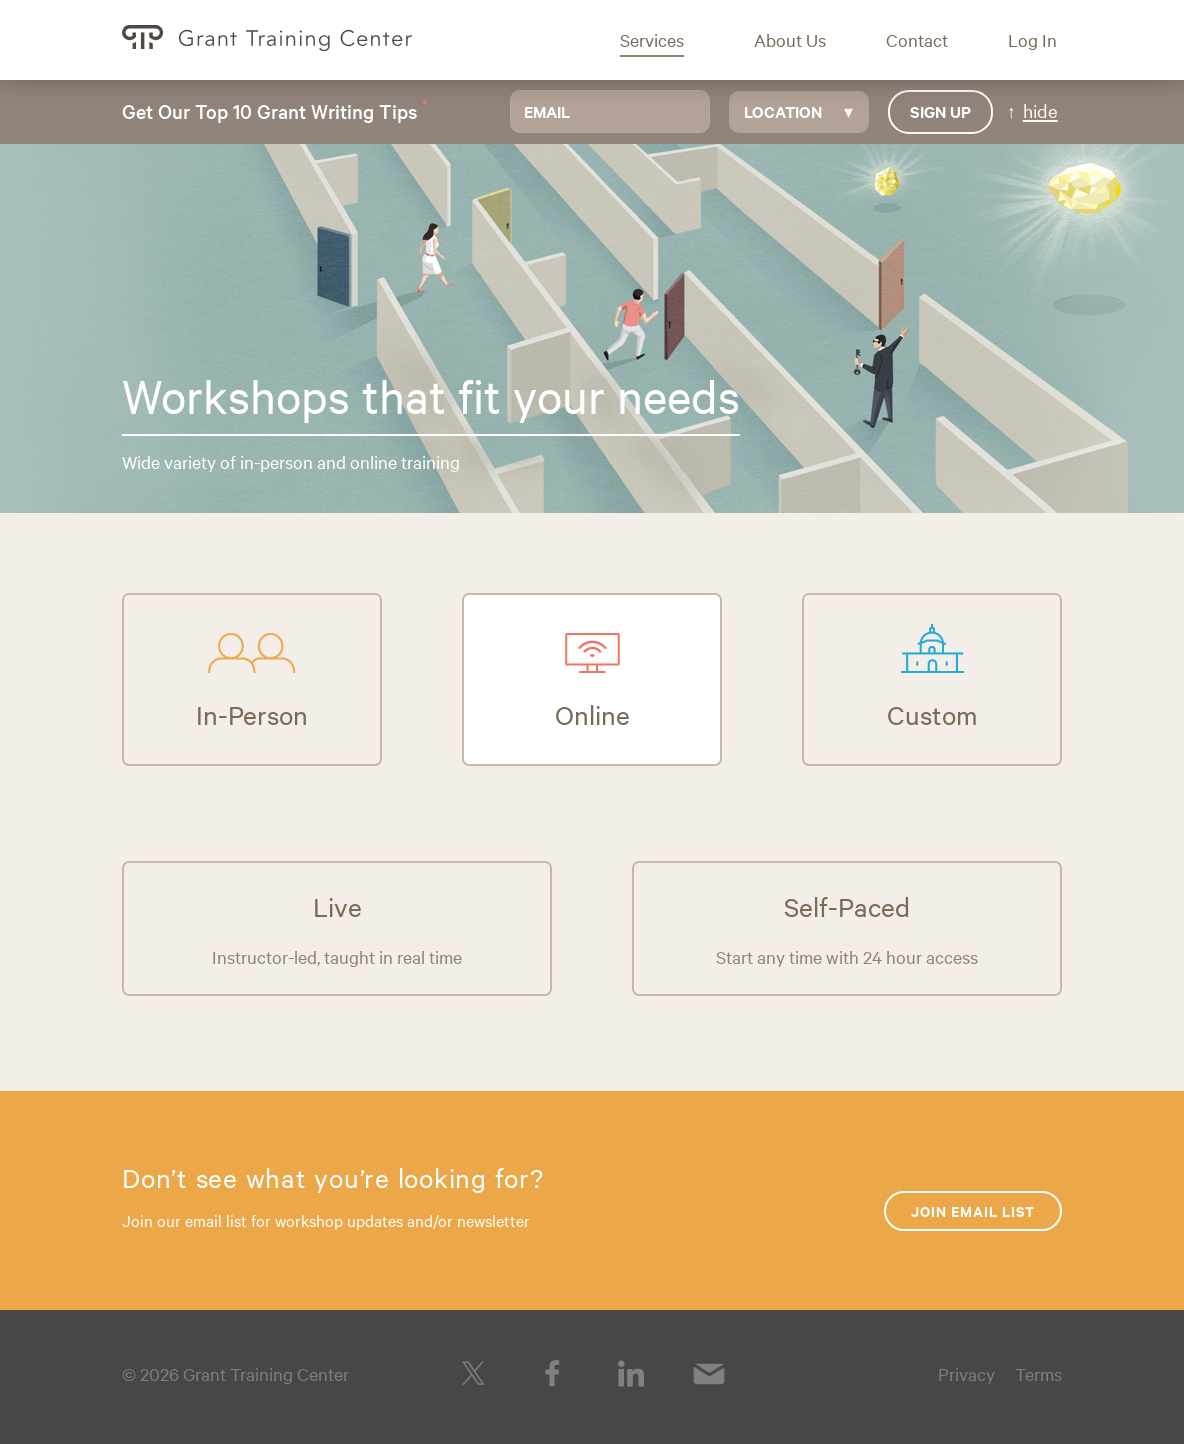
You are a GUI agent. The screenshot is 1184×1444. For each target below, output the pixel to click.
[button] (667, 40)
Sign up (940, 111)
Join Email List (973, 1210)
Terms (1038, 1373)
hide (1040, 110)
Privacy (966, 1373)
